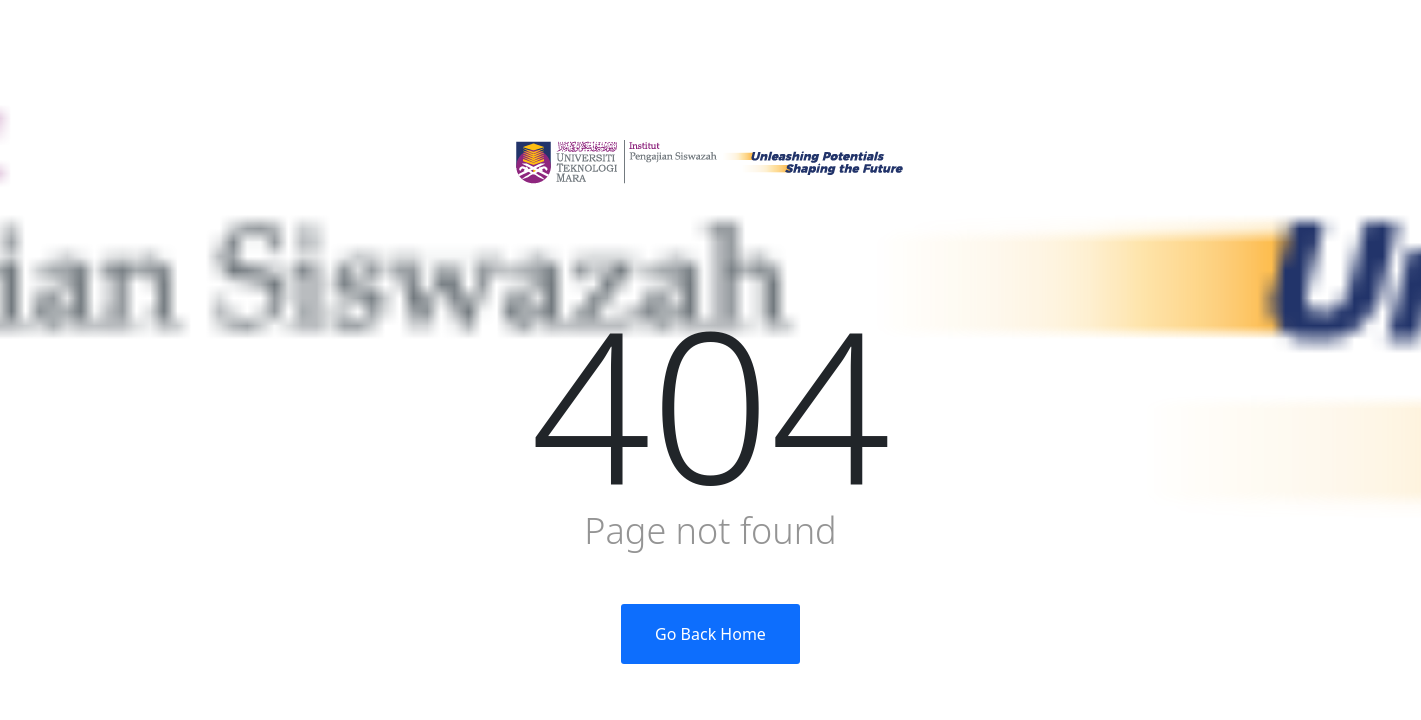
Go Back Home (710, 634)
